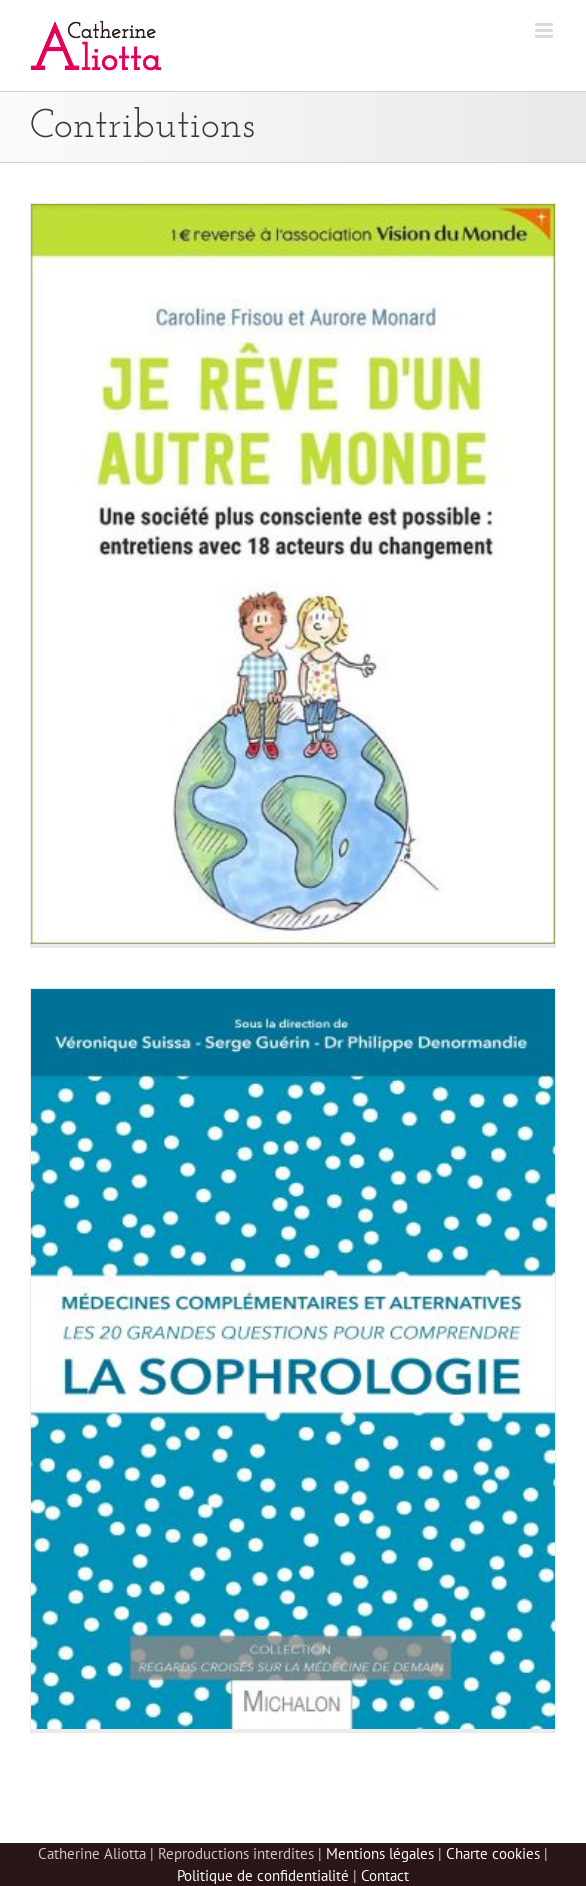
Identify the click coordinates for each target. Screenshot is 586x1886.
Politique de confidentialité (263, 1875)
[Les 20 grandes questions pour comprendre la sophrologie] (293, 1359)
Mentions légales (380, 1853)
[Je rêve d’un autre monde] (293, 574)
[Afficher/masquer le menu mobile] (545, 30)
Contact (385, 1875)
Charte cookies (493, 1853)
